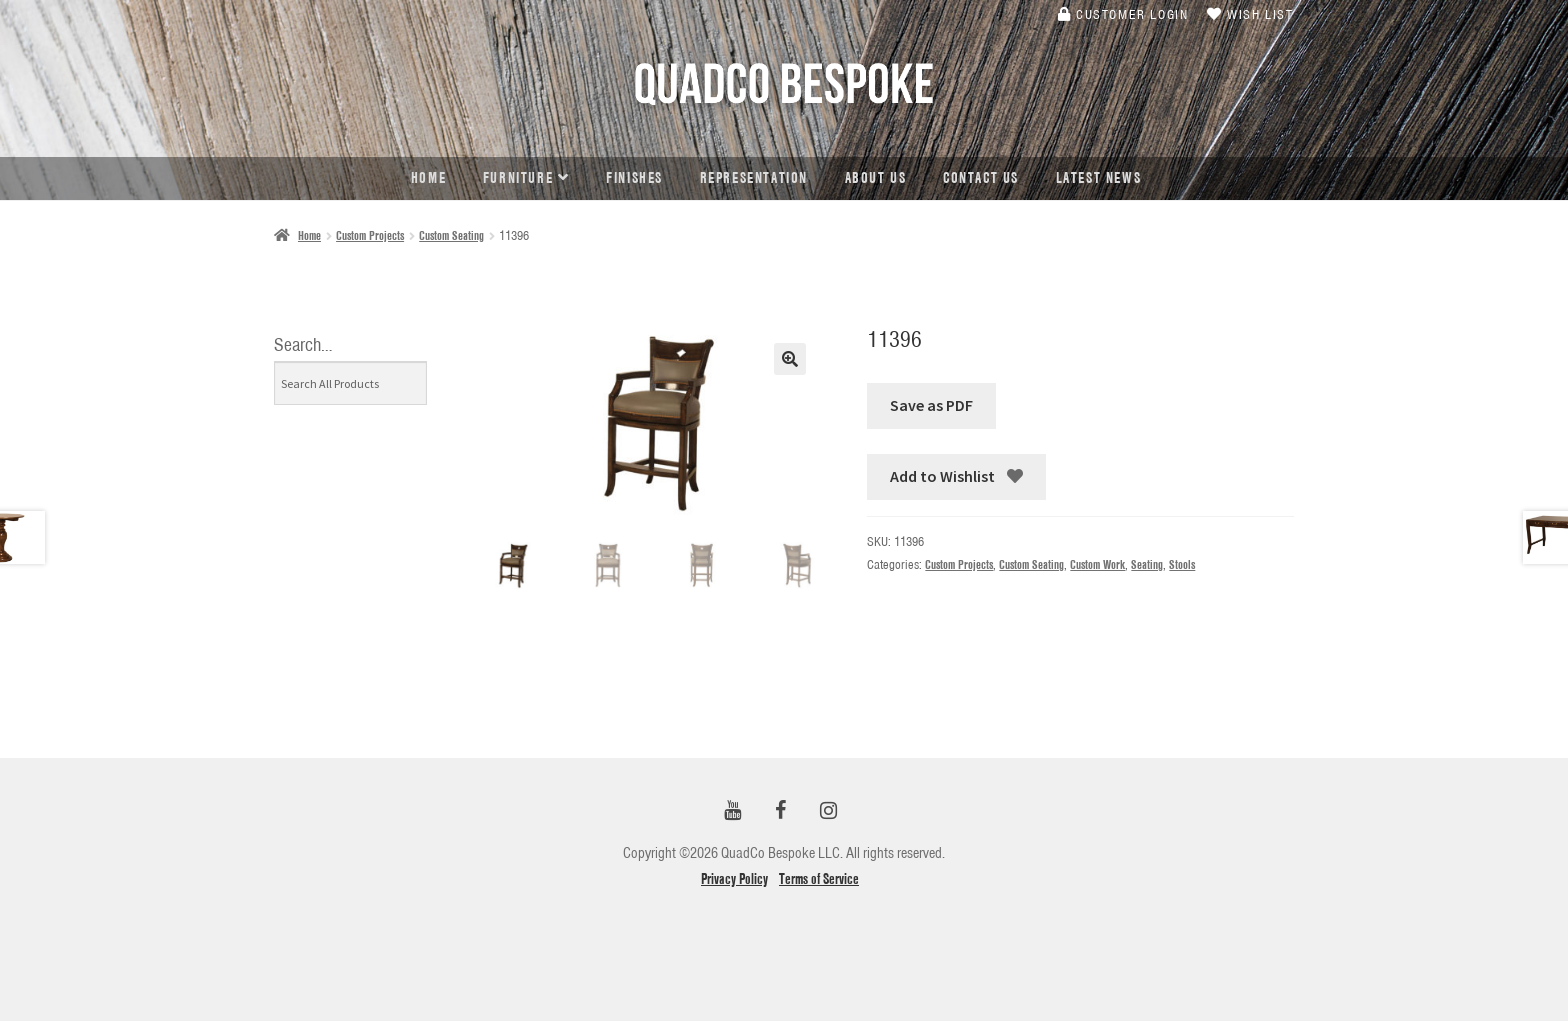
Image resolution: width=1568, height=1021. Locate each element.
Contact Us (981, 178)
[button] (790, 359)
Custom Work (1097, 564)
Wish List (1250, 14)
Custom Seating (451, 235)
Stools (1182, 564)
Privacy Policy (734, 879)
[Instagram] (828, 811)
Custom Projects (370, 235)
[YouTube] (732, 811)
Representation (754, 178)
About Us (876, 178)
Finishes (634, 178)
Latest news (1099, 178)
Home (428, 178)
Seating (1147, 564)
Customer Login (1123, 14)
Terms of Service (819, 879)
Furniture (518, 178)
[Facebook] (780, 811)
